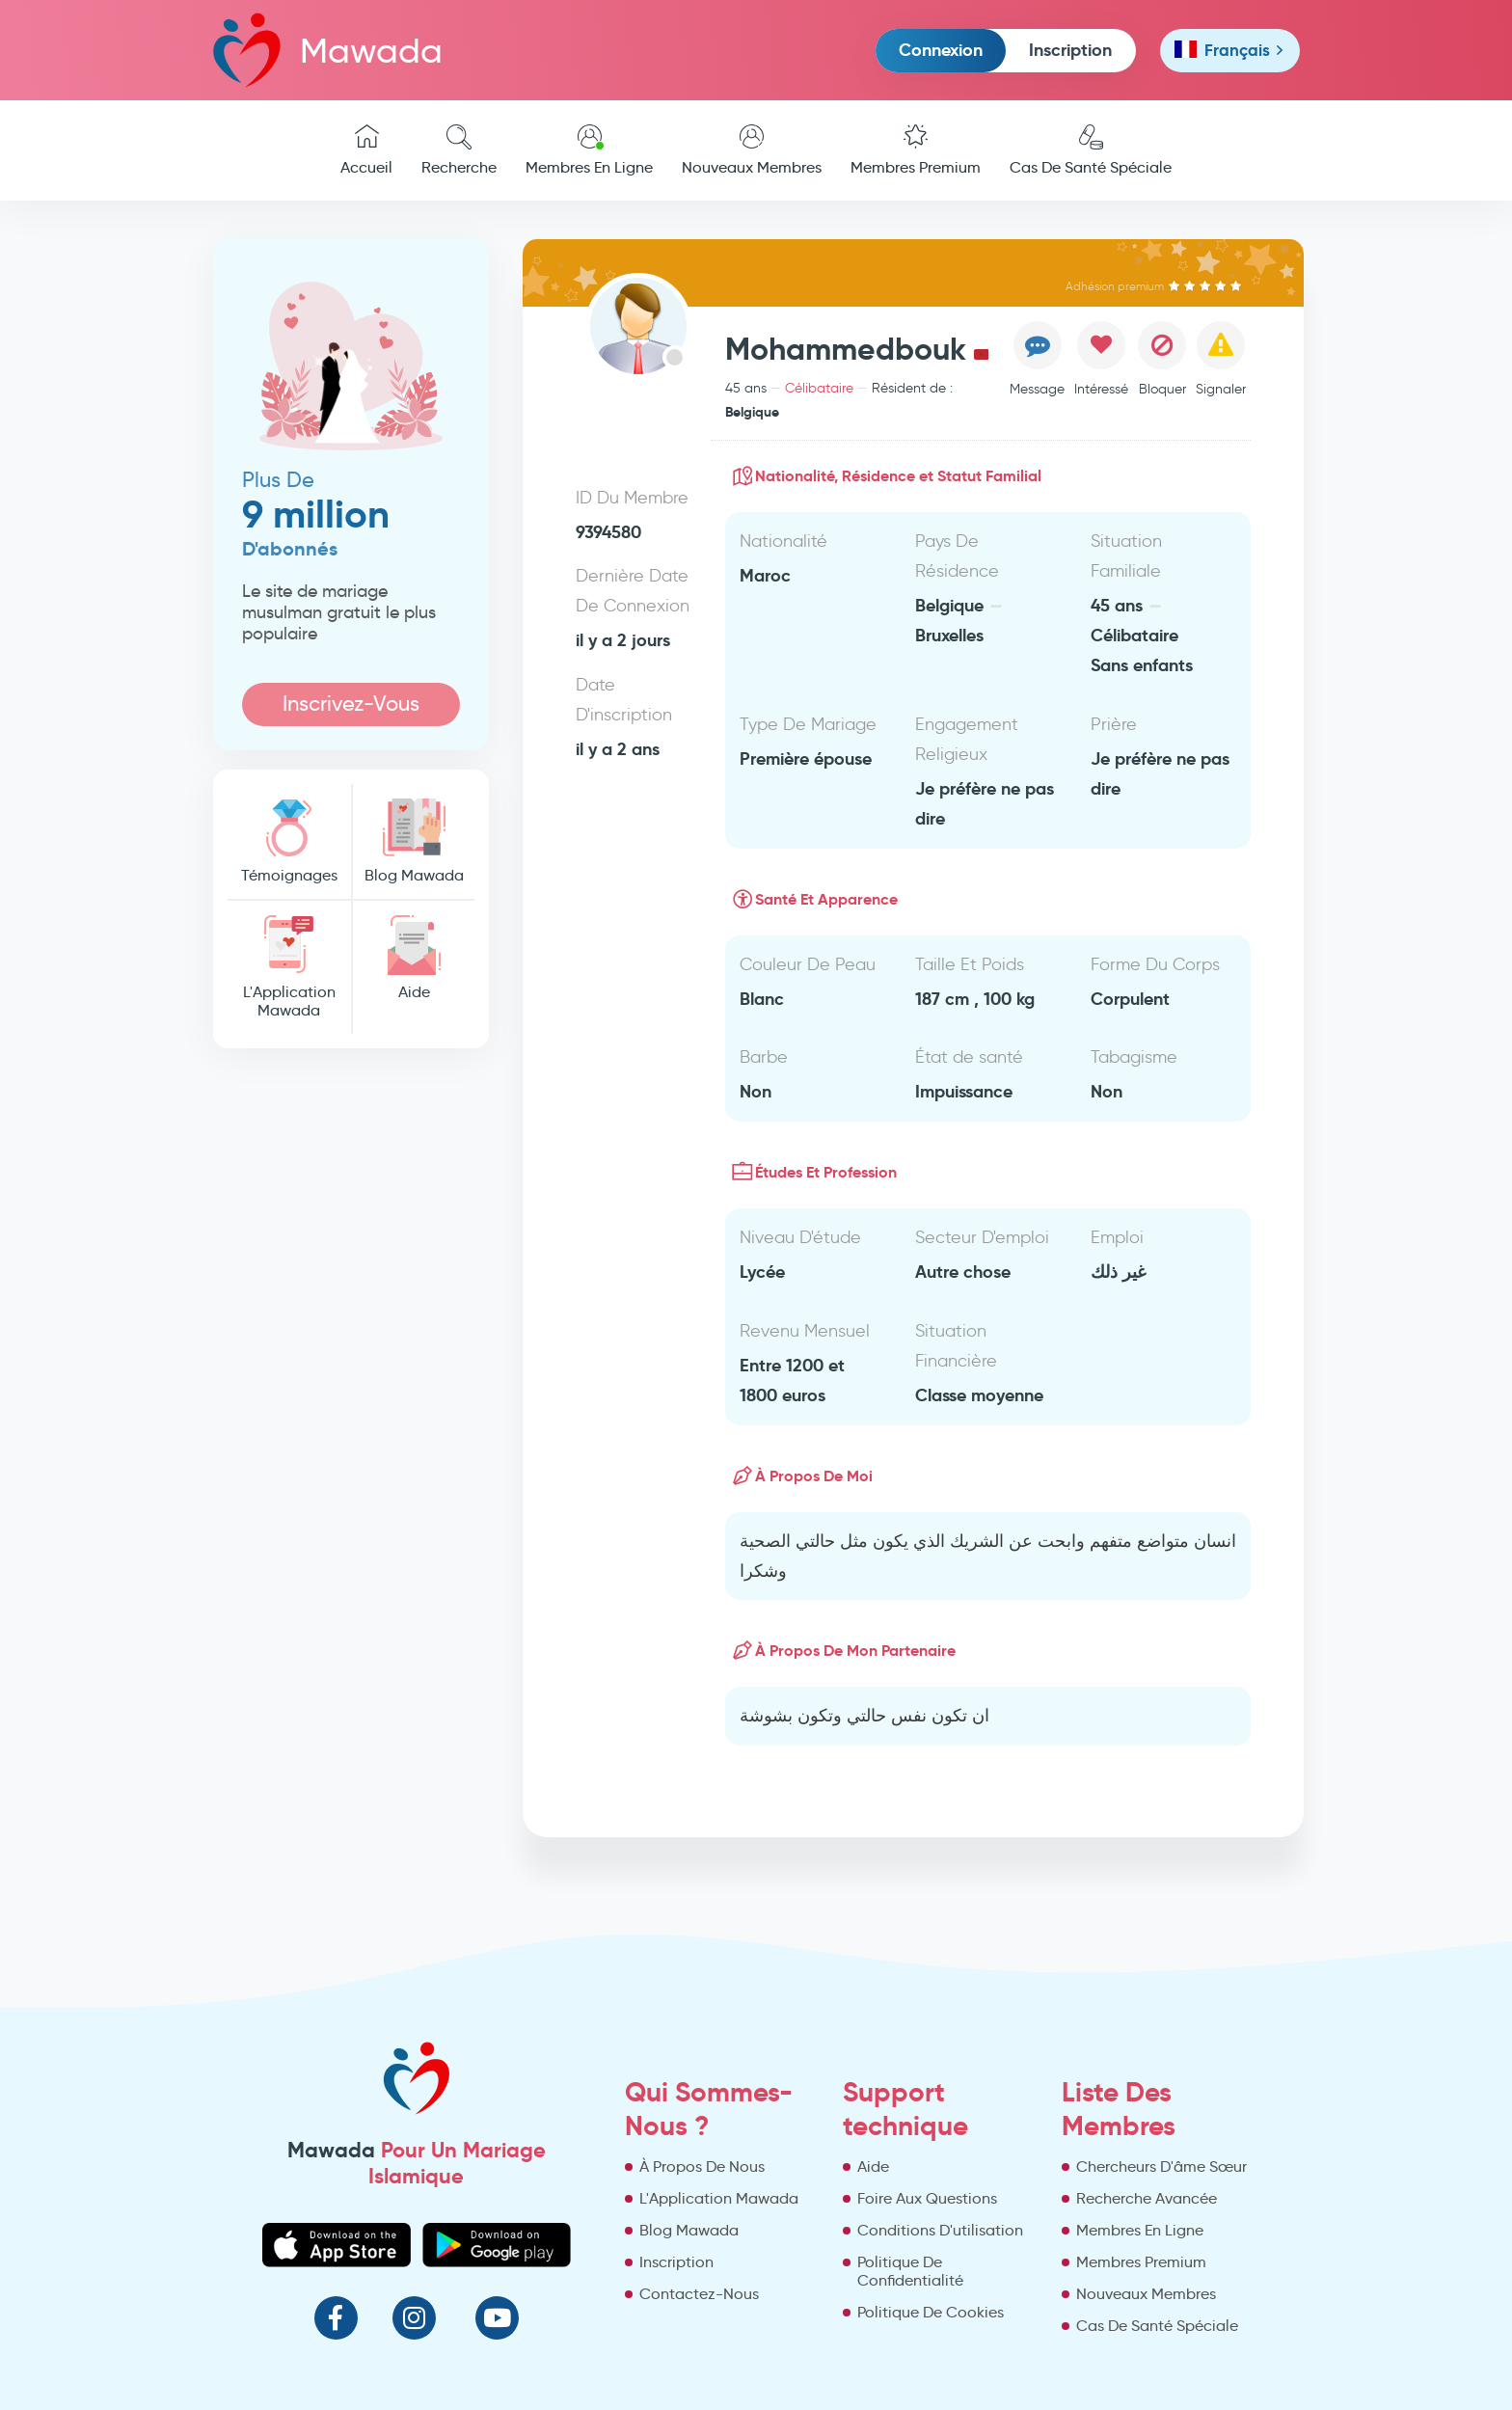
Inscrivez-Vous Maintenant (351, 708)
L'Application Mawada (289, 967)
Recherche (459, 150)
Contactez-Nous (699, 2294)
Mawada (328, 50)
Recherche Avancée (1146, 2198)
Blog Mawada (413, 841)
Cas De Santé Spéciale (1091, 150)
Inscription (1070, 50)
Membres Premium (915, 150)
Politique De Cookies (930, 2312)
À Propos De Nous (702, 2166)
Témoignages (289, 841)
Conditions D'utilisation (940, 2230)
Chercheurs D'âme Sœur (1161, 2166)
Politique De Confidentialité (910, 2271)
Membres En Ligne (589, 150)
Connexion (941, 50)
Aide (413, 958)
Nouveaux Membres (752, 150)
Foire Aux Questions (927, 2198)
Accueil (366, 150)
